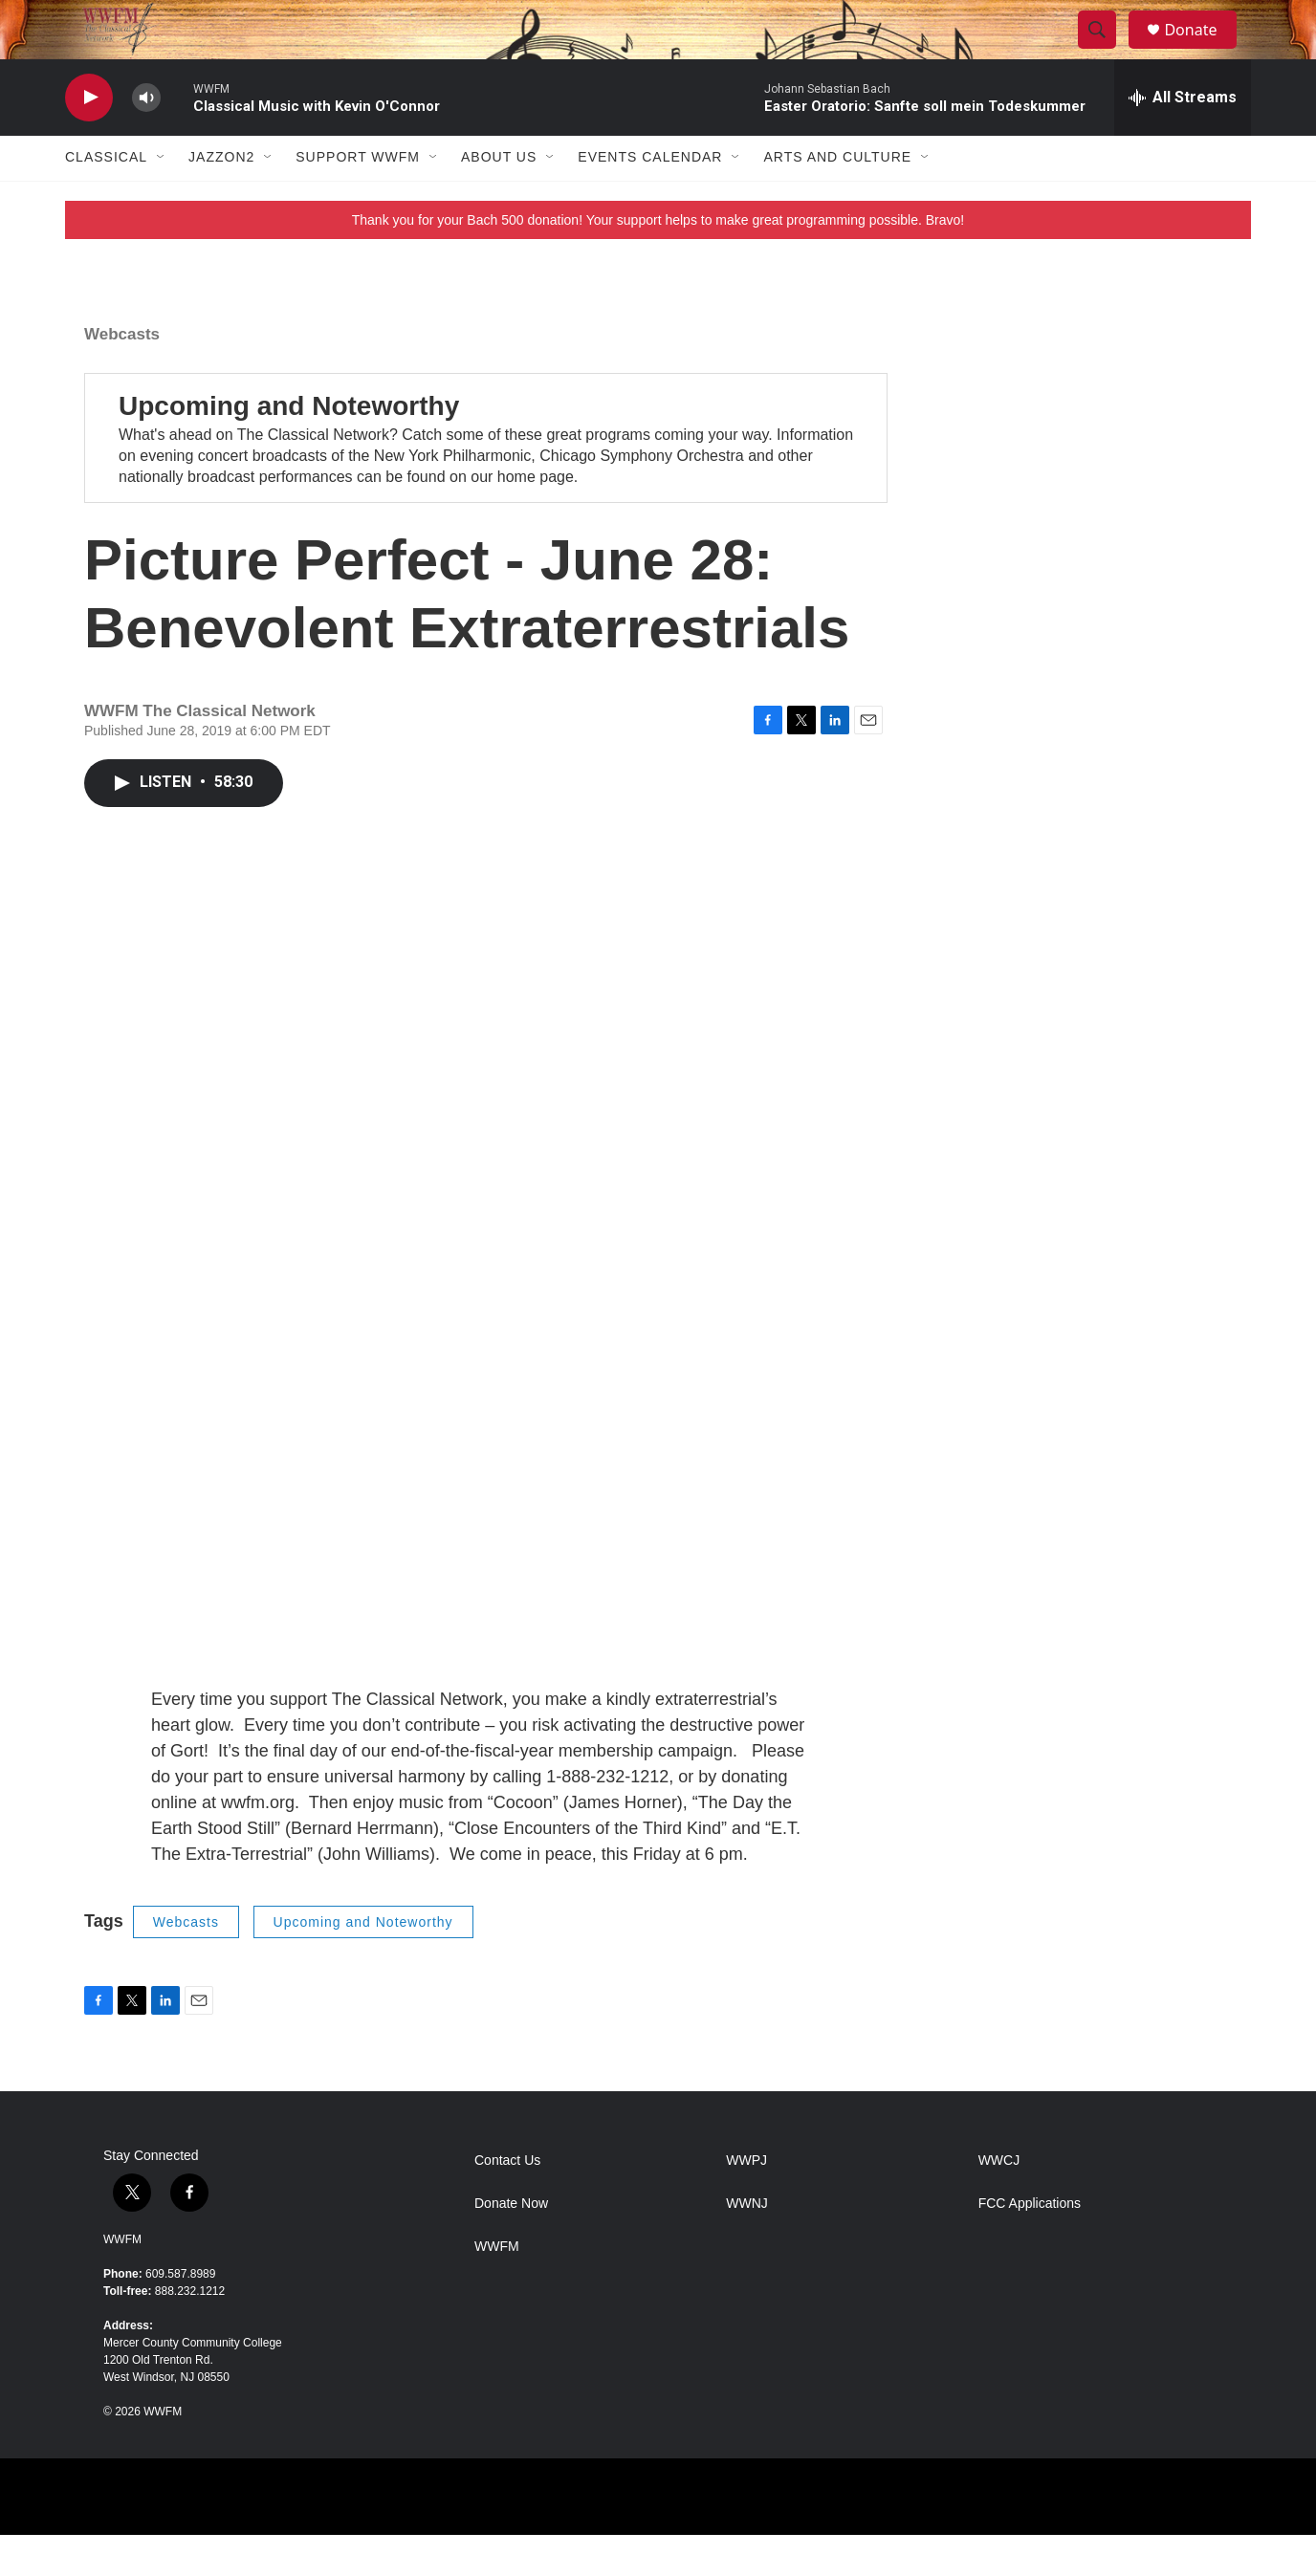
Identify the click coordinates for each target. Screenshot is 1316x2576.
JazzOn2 (221, 199)
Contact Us (507, 2201)
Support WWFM (358, 199)
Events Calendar (650, 199)
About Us (499, 199)
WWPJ (746, 2201)
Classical (106, 199)
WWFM (122, 2280)
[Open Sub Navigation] (161, 199)
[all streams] (1182, 138)
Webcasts (122, 375)
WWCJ (999, 2201)
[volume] (146, 139)
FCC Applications (1029, 2245)
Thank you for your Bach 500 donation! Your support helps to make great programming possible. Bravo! (658, 261)
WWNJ (747, 2245)
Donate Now (511, 2245)
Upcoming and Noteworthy (289, 447)
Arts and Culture (837, 199)
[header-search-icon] (1105, 51)
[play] (89, 139)
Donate (1202, 50)
